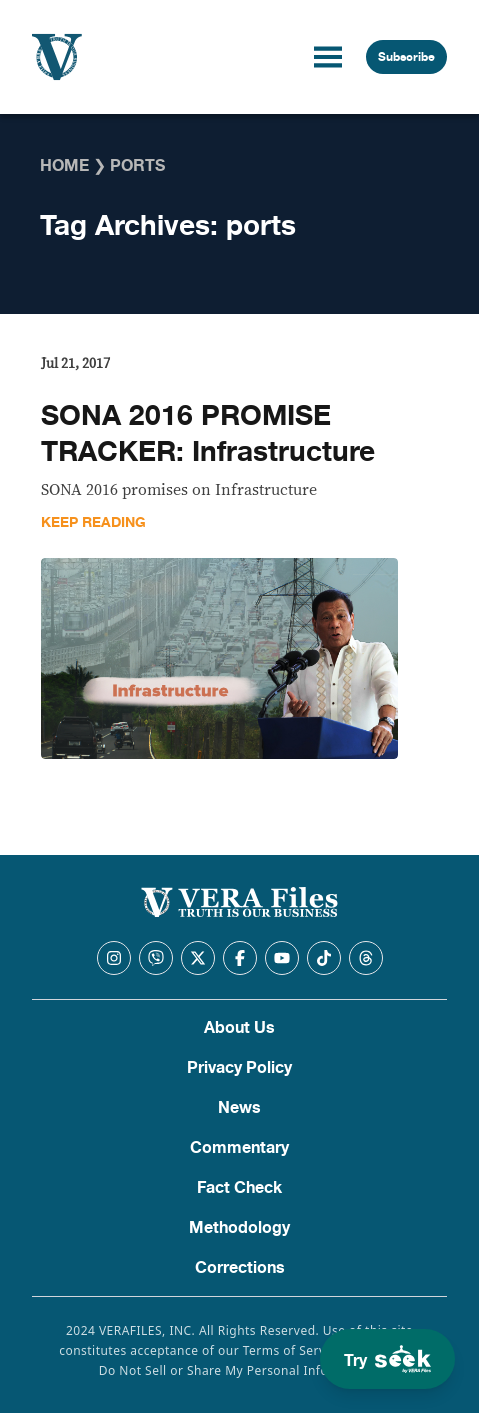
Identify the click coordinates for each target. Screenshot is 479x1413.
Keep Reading (93, 522)
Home (64, 166)
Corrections (240, 1268)
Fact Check (239, 1188)
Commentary (239, 1148)
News (239, 1108)
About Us (239, 1028)
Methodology (239, 1228)
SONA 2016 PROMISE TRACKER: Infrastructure (208, 434)
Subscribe (406, 57)
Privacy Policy (239, 1068)
